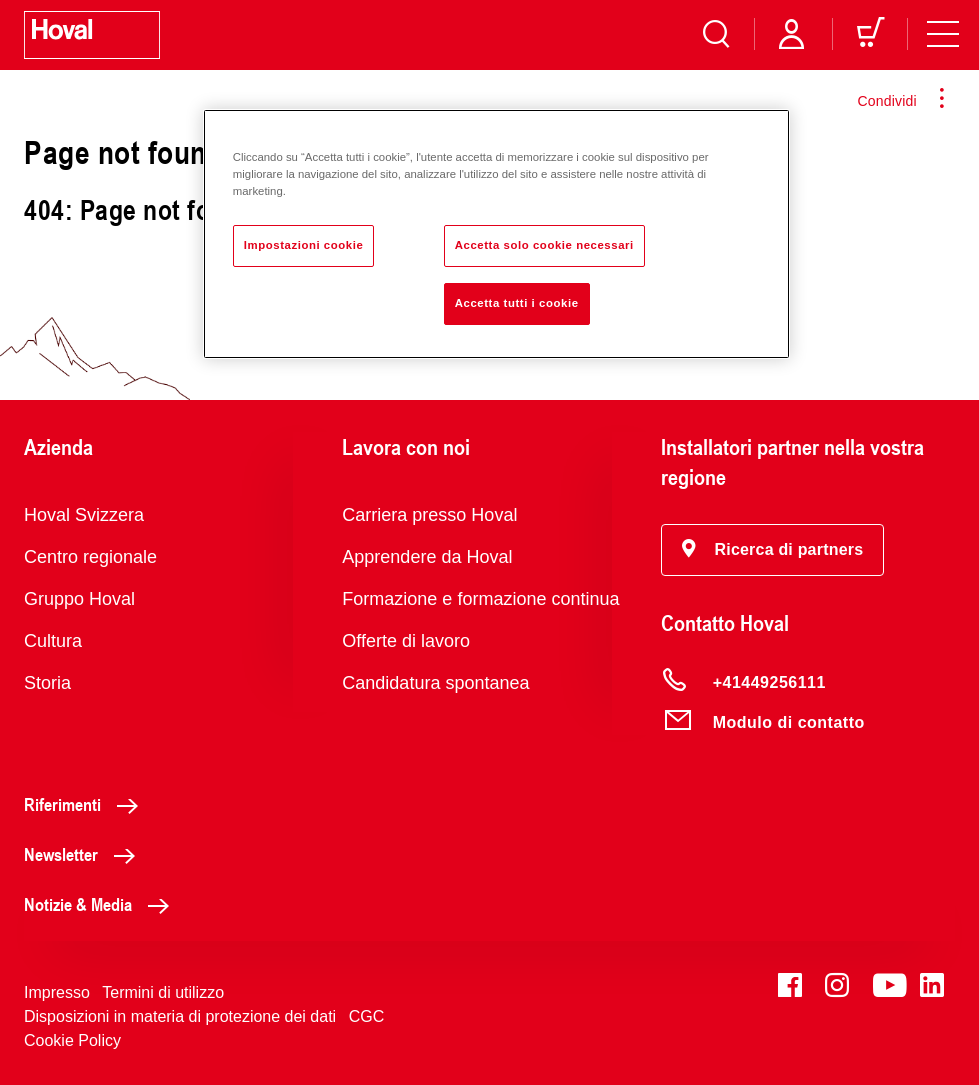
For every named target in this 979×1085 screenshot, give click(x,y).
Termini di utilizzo (163, 992)
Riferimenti (86, 804)
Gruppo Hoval (79, 599)
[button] (773, 550)
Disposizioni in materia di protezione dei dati (180, 1016)
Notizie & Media (102, 904)
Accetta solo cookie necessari (544, 245)
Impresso (57, 992)
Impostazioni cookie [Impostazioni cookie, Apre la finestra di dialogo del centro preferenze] (304, 245)
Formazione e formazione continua (480, 599)
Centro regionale (90, 557)
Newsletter (85, 854)
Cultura (53, 641)
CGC (367, 1016)
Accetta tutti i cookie (517, 303)
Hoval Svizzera (84, 515)
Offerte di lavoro (406, 641)
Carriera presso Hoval (429, 515)
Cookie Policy (72, 1040)
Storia (47, 683)
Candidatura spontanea (435, 683)
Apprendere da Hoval (427, 557)
